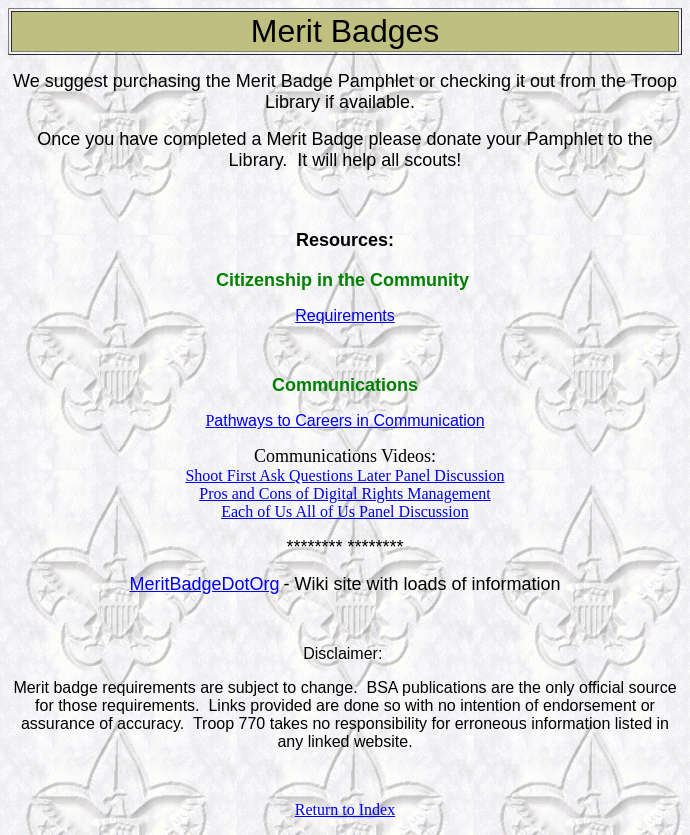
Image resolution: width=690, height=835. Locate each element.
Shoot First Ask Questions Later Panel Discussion (344, 475)
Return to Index (345, 809)
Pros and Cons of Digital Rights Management (345, 493)
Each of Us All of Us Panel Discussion (345, 511)
